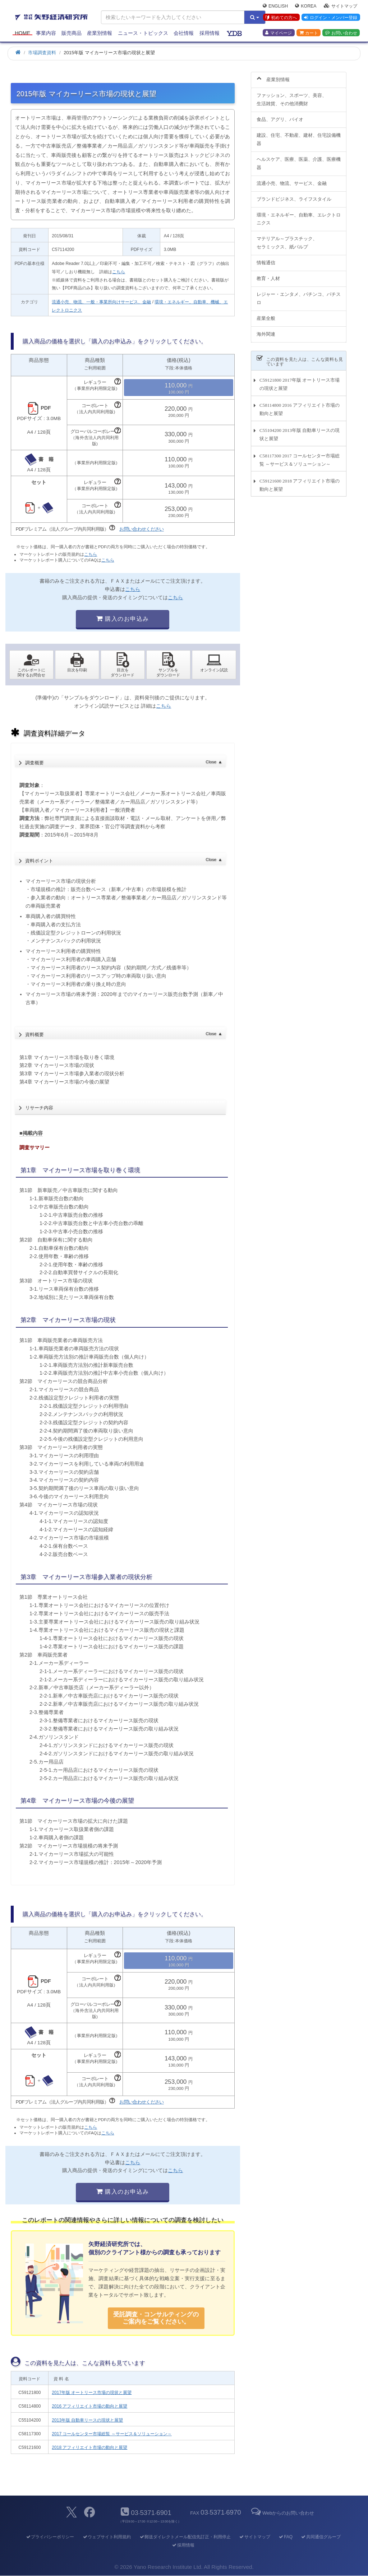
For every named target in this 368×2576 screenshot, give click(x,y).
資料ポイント (123, 858)
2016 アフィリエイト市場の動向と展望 (89, 2406)
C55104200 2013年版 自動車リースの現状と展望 (299, 430)
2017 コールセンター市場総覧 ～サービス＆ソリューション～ (111, 2433)
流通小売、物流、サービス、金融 (292, 179)
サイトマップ (340, 5)
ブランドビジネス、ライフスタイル (294, 194)
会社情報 (184, 33)
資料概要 (123, 1032)
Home (22, 33)
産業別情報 (99, 33)
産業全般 (266, 314)
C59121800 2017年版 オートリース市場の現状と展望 (299, 380)
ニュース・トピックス (143, 33)
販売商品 (71, 33)
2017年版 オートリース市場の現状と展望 (92, 2392)
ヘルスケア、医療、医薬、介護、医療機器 (299, 159)
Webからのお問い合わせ (282, 2513)
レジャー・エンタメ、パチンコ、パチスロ (299, 294)
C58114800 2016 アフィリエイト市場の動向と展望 (299, 405)
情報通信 (266, 258)
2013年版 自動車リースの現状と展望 (87, 2420)
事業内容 (46, 33)
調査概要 (123, 760)
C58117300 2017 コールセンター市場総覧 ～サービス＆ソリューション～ (299, 455)
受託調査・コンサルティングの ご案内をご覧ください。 (156, 2318)
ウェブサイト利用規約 (106, 2536)
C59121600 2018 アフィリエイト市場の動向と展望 (299, 481)
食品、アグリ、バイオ (280, 115)
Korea (305, 5)
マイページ (278, 32)
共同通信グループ (321, 2536)
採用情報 (209, 33)
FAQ (286, 2536)
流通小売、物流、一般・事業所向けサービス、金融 (101, 301)
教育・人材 (268, 274)
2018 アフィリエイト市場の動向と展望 (89, 2447)
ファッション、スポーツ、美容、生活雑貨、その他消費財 (292, 95)
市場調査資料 (42, 52)
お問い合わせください (141, 529)
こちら (118, 271)
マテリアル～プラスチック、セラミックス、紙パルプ (287, 239)
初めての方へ (281, 17)
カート (308, 32)
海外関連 (266, 329)
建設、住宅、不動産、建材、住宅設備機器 (299, 135)
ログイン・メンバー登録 (330, 17)
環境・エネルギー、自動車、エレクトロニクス (299, 215)
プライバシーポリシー (50, 2536)
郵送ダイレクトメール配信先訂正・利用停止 (185, 2536)
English (275, 5)
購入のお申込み (122, 618)
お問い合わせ (341, 32)
